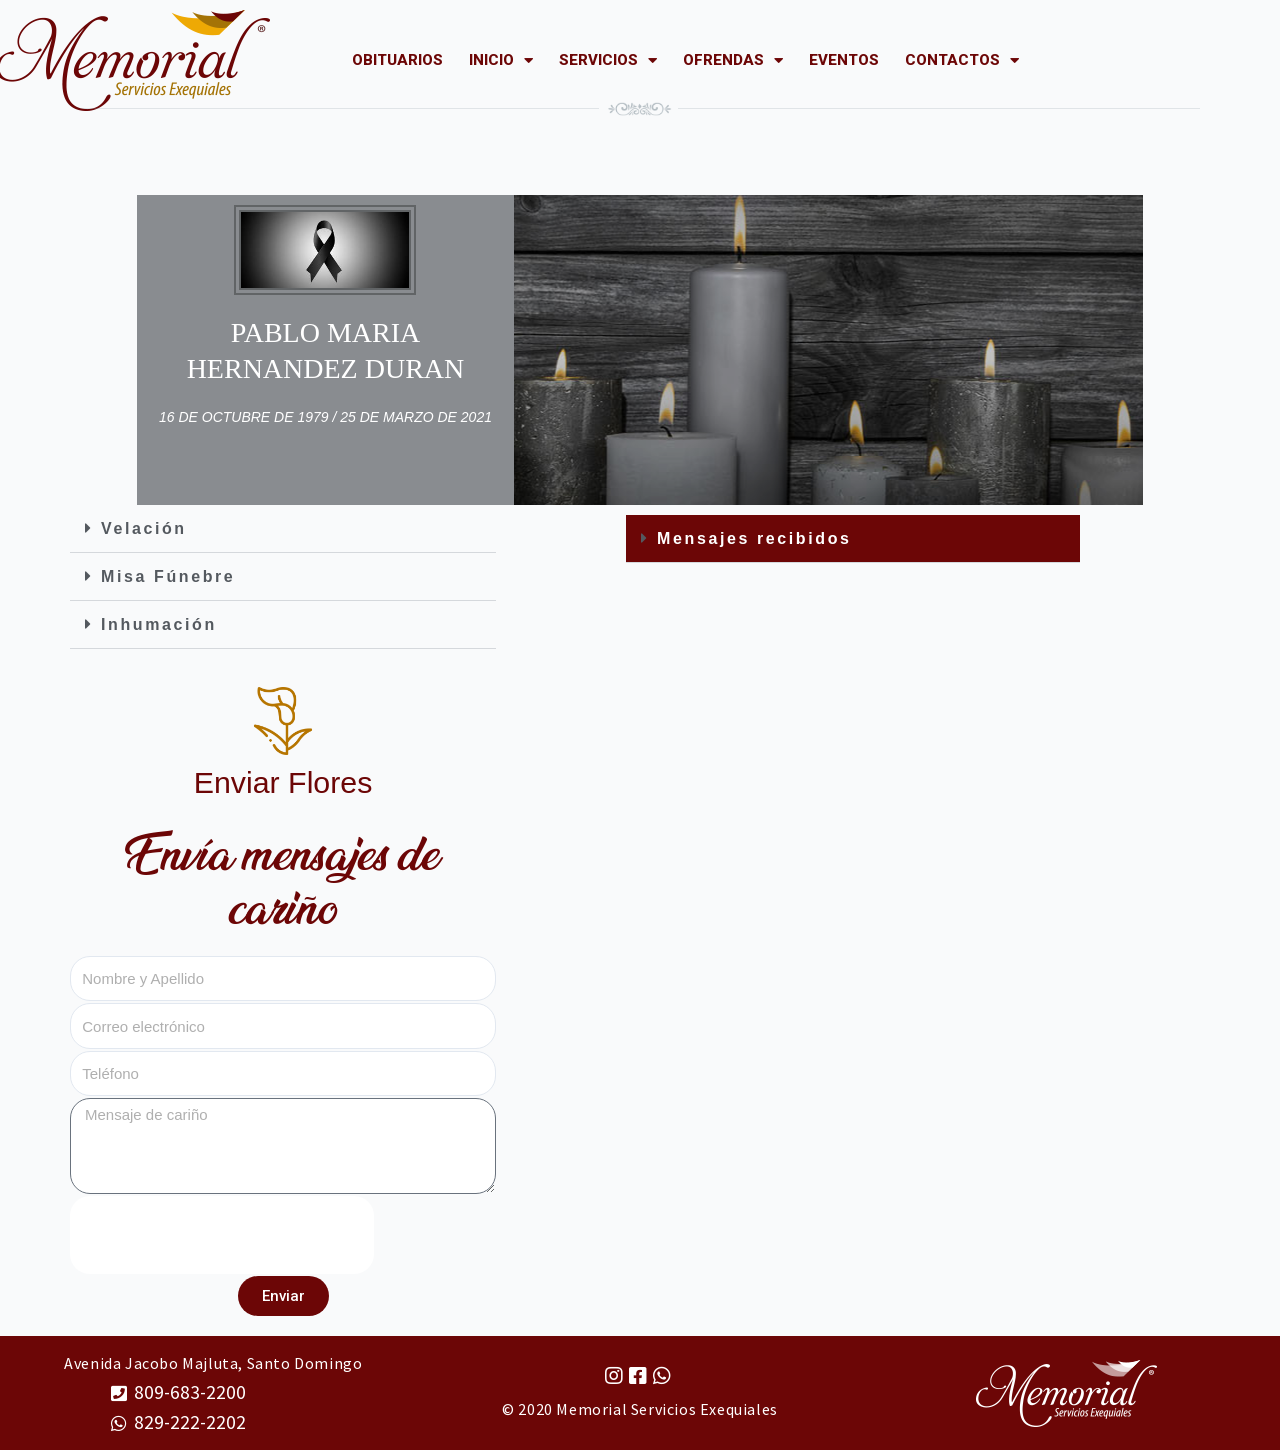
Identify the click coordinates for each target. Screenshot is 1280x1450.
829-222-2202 (190, 1422)
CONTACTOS (962, 60)
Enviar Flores (283, 782)
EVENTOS (844, 60)
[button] (283, 529)
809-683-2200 (190, 1392)
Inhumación (159, 624)
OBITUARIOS (397, 60)
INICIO (501, 60)
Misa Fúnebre (168, 576)
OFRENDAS (733, 60)
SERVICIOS (608, 60)
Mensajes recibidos (754, 538)
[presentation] (222, 1235)
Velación (144, 528)
